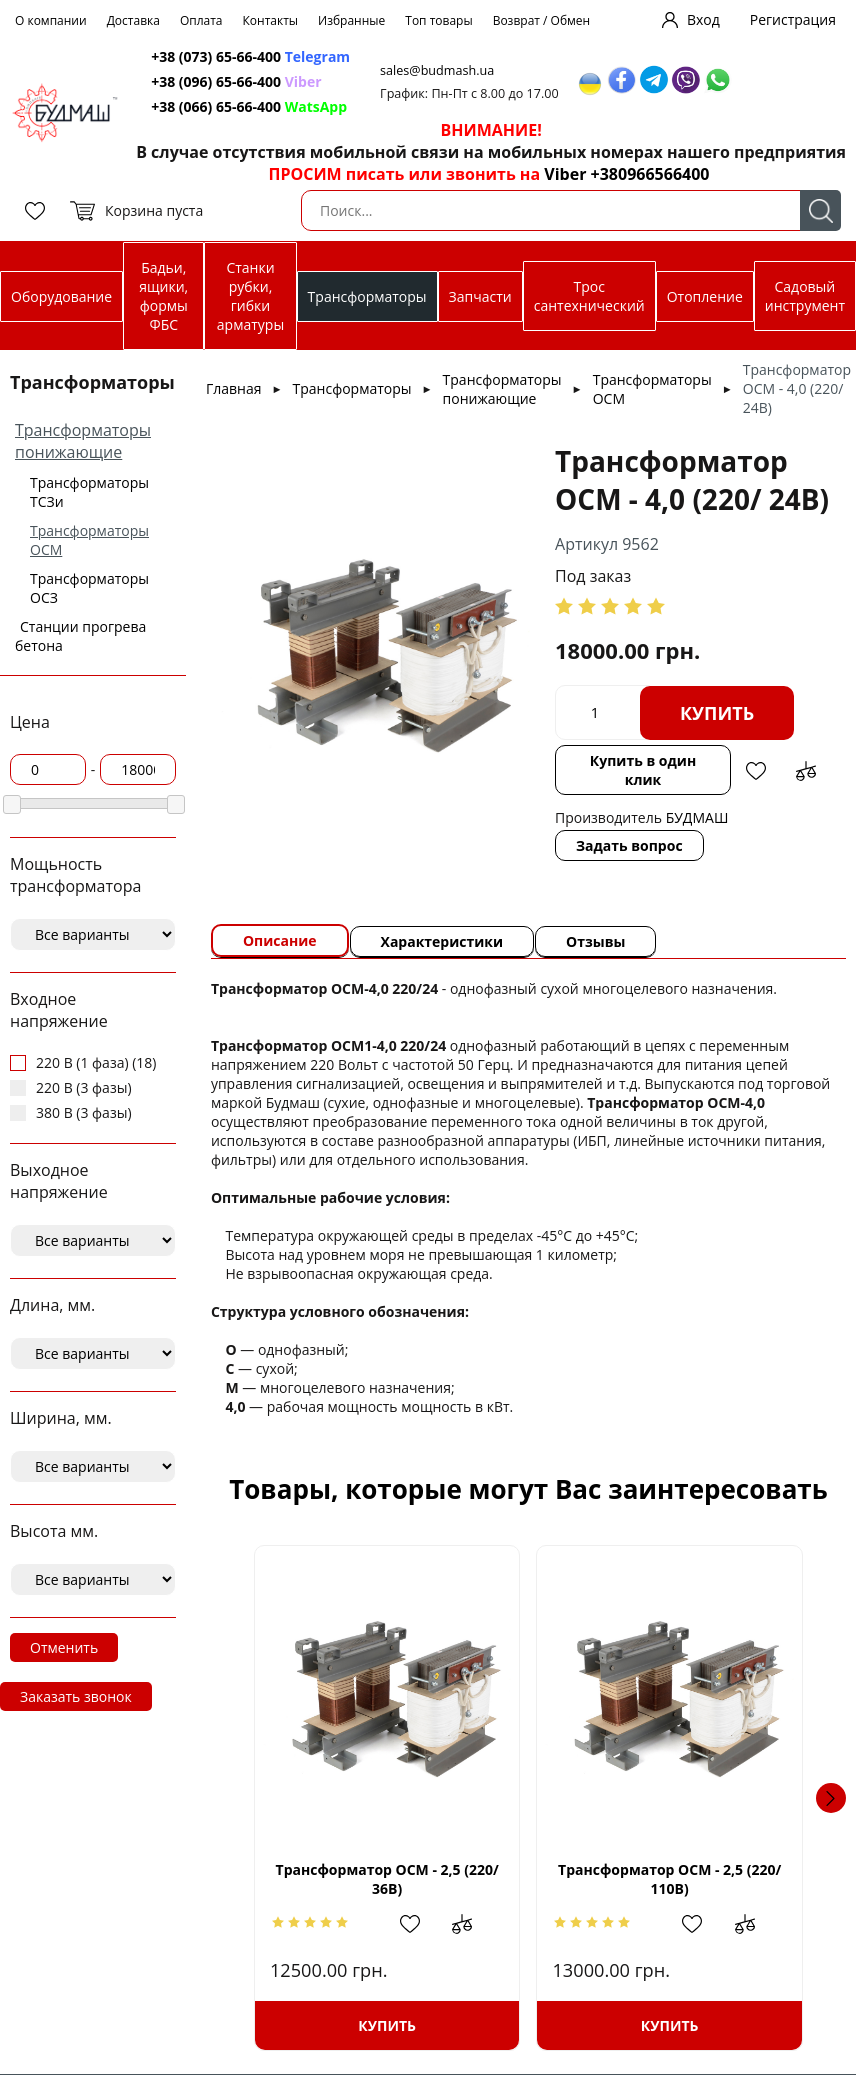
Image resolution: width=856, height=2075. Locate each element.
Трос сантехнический (589, 296)
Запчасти (480, 296)
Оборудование (61, 296)
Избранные (351, 20)
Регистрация (793, 19)
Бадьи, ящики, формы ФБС (163, 296)
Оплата (201, 20)
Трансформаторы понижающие (83, 441)
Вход (703, 19)
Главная (234, 388)
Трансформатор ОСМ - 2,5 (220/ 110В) (669, 1879)
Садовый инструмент (805, 296)
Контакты (271, 20)
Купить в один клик (643, 770)
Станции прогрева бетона (80, 636)
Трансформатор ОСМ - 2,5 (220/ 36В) (387, 1879)
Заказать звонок (76, 1696)
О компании (51, 20)
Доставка (133, 20)
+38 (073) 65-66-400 (216, 56)
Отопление (705, 296)
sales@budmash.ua (437, 70)
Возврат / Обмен (542, 20)
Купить (717, 713)
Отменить (64, 1647)
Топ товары (438, 20)
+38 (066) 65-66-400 (216, 106)
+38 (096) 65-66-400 (216, 81)
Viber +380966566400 (626, 174)
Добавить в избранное (756, 771)
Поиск (820, 210)
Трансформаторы (367, 296)
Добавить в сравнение (806, 771)
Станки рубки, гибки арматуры (250, 296)
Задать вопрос (629, 845)
